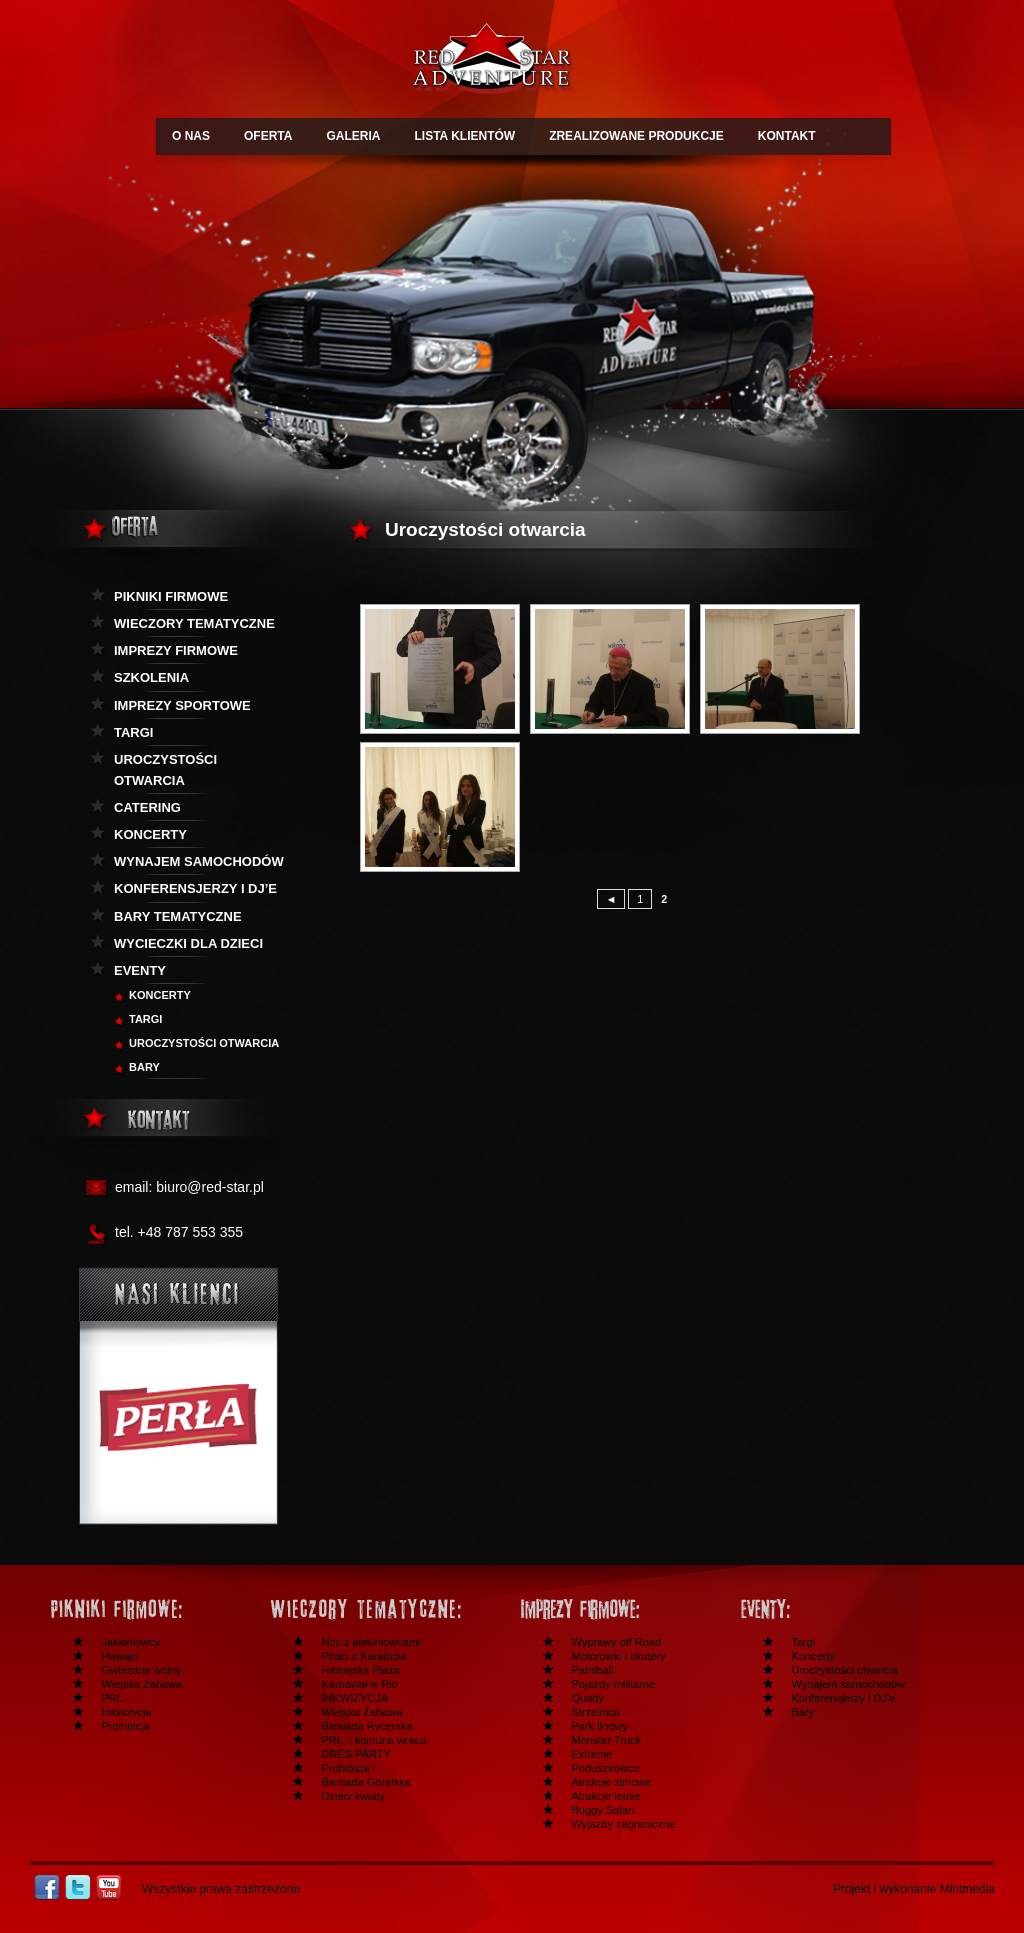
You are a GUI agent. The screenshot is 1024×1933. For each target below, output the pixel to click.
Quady (588, 1698)
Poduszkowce (606, 1768)
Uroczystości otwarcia (165, 770)
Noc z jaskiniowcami (371, 1642)
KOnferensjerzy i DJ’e (195, 888)
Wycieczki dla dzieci (188, 943)
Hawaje (120, 1656)
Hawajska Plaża (361, 1670)
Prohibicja (126, 1726)
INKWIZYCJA (355, 1698)
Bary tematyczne (178, 916)
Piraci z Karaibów (364, 1656)
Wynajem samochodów (199, 861)
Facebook (47, 1887)
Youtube (109, 1887)
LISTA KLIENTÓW (464, 136)
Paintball (593, 1670)
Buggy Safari (603, 1810)
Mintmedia (967, 1889)
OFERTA (268, 136)
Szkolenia (151, 677)
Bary (803, 1712)
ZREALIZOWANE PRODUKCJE (636, 136)
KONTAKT (787, 136)
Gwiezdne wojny (142, 1670)
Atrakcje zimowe (612, 1782)
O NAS (191, 136)
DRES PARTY (356, 1754)
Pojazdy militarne (614, 1684)
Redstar (491, 61)
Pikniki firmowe (171, 596)
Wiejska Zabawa (142, 1684)
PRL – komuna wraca (374, 1740)
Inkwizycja (127, 1712)
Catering (147, 807)
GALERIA (353, 136)
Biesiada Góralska (366, 1782)
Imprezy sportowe (182, 705)
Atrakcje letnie (606, 1796)
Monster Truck (607, 1740)
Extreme (592, 1754)
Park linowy (600, 1726)
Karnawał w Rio (360, 1684)
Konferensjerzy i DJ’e (844, 1698)
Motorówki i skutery (619, 1656)
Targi (133, 732)
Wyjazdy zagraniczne (624, 1824)
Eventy (140, 970)
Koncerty (150, 834)
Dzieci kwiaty (354, 1796)
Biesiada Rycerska (367, 1726)
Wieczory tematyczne (194, 623)
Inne (835, 1609)
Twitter (78, 1887)
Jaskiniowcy (131, 1642)
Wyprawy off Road (617, 1642)
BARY (144, 1067)
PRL (112, 1698)
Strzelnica (596, 1712)
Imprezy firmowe (176, 650)
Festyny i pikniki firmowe (145, 1609)
